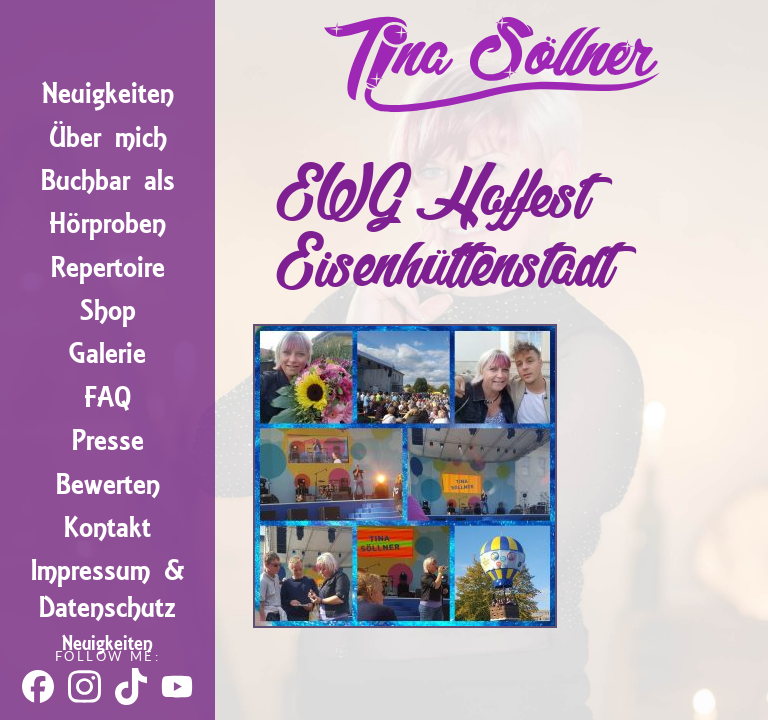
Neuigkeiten (108, 93)
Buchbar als (108, 180)
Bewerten (108, 484)
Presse (108, 440)
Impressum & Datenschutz (108, 589)
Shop (108, 310)
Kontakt (107, 527)
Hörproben (107, 223)
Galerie (107, 353)
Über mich (108, 137)
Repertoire (108, 267)
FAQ (107, 397)
